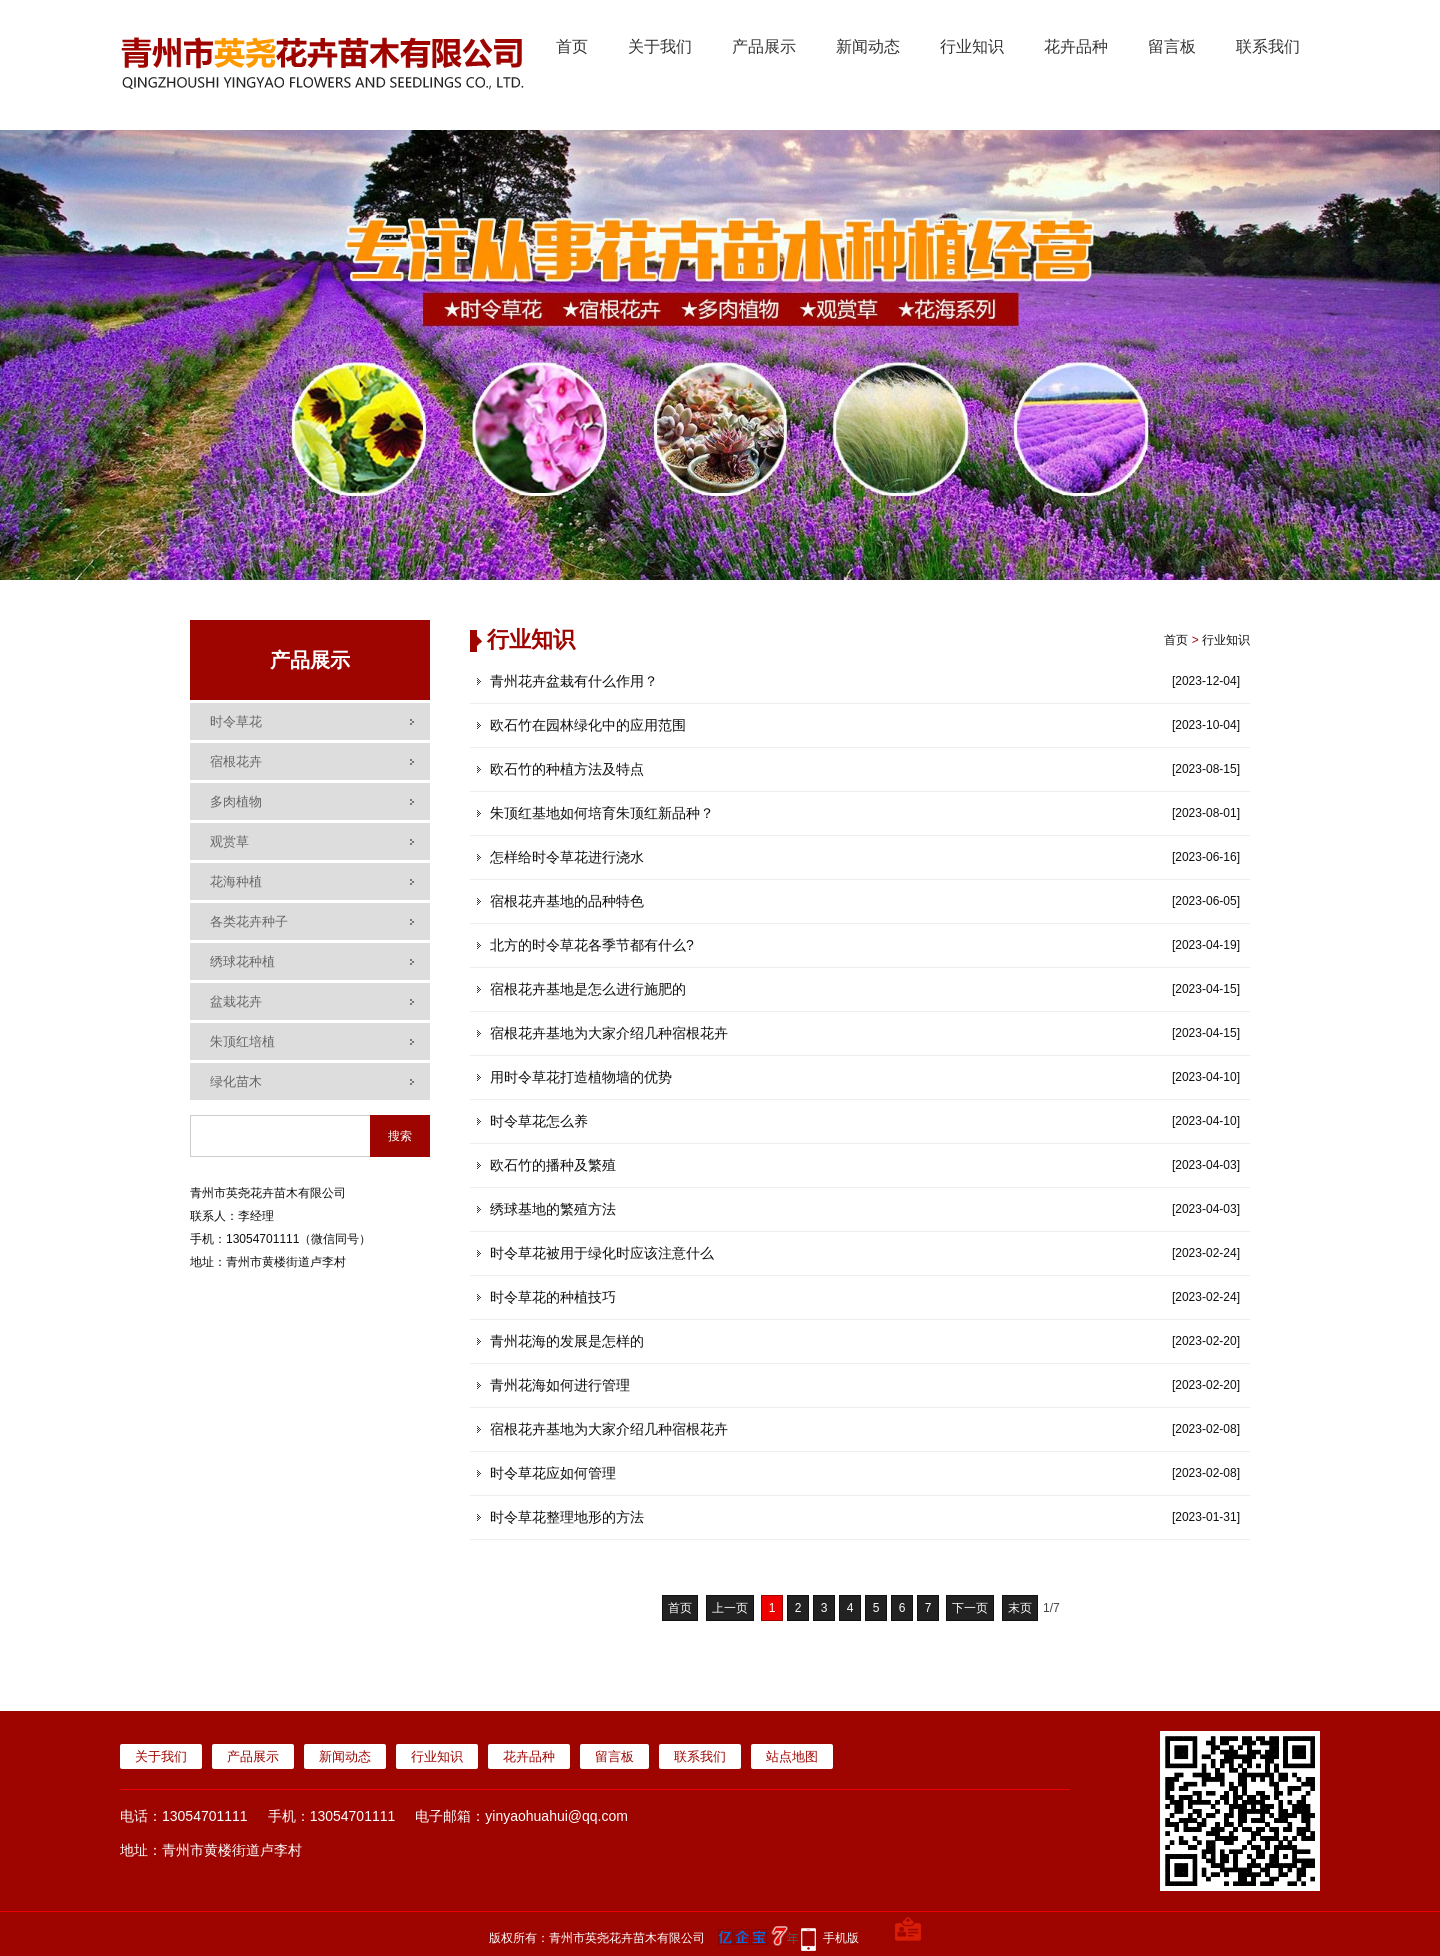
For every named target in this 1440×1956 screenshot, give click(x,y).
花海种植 (236, 881)
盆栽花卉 (236, 1001)
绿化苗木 (236, 1081)
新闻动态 (868, 46)
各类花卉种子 (249, 921)
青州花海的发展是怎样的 (567, 1341)
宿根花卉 (236, 761)
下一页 (970, 1608)
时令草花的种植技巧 (553, 1297)
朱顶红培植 (242, 1041)
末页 (1020, 1608)
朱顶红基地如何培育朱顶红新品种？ (602, 813)
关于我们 (660, 46)
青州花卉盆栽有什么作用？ (574, 681)
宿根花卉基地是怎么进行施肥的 (588, 989)
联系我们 (1268, 46)
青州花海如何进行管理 (560, 1385)
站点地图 (792, 1756)
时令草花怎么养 (539, 1121)
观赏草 (229, 841)
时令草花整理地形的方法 (567, 1517)
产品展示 (764, 46)
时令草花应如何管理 (553, 1473)
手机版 (841, 1938)
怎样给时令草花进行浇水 (567, 857)
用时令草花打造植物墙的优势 (581, 1077)
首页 (572, 46)
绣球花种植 (242, 961)
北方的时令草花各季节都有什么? (592, 945)
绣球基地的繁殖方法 (553, 1209)
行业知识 (972, 46)
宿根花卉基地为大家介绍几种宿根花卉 (609, 1033)
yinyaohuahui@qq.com (556, 1816)
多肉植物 (236, 801)
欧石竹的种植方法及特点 (567, 769)
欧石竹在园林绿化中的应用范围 (588, 725)
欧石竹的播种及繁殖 (553, 1165)
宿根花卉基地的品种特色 (567, 901)
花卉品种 (1076, 46)
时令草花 (236, 721)
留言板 (1172, 46)
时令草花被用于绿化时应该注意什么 (602, 1253)
